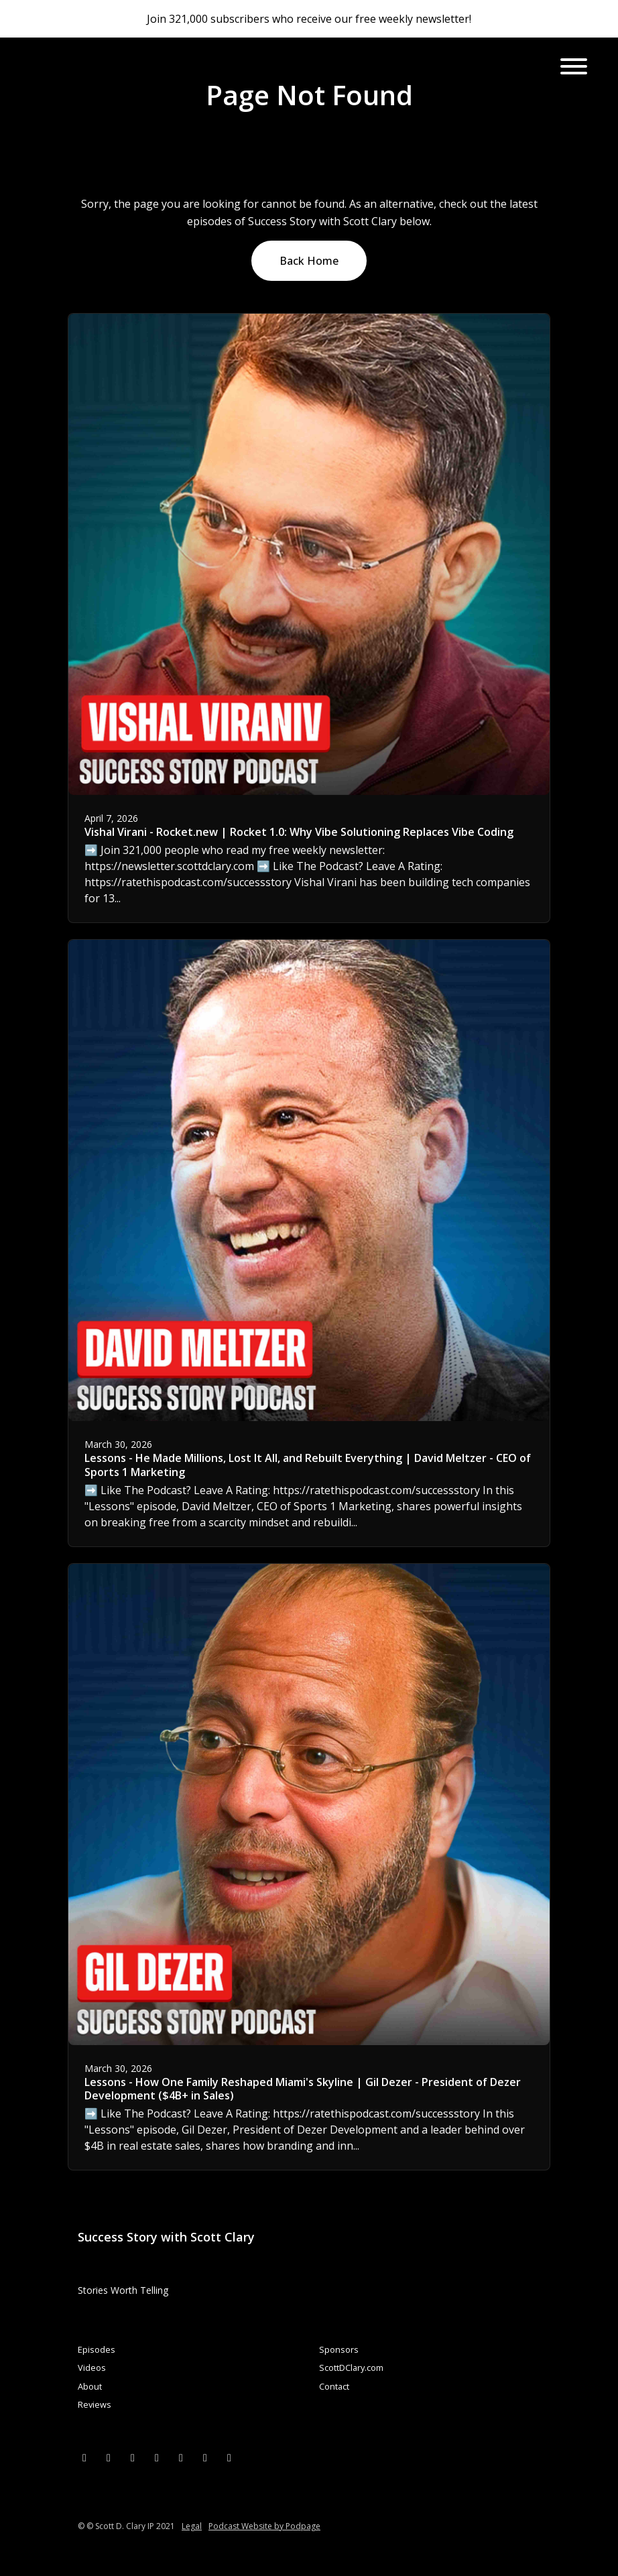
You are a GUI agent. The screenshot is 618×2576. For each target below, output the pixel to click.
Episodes (96, 2349)
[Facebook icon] (108, 2457)
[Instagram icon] (157, 2457)
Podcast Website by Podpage (264, 2526)
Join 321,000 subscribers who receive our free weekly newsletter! (309, 18)
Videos (92, 2368)
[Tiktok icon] (229, 2457)
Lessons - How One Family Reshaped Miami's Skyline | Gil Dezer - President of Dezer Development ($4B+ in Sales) (302, 2089)
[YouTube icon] (181, 2457)
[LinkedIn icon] (132, 2457)
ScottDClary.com (351, 2368)
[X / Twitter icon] (84, 2457)
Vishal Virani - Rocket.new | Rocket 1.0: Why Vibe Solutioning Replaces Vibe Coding (298, 831)
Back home (309, 260)
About (90, 2386)
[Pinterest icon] (205, 2457)
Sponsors (339, 2349)
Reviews (94, 2404)
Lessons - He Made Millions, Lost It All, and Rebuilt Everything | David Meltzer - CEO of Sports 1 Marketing (307, 1465)
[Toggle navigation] (573, 68)
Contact (334, 2386)
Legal (192, 2526)
